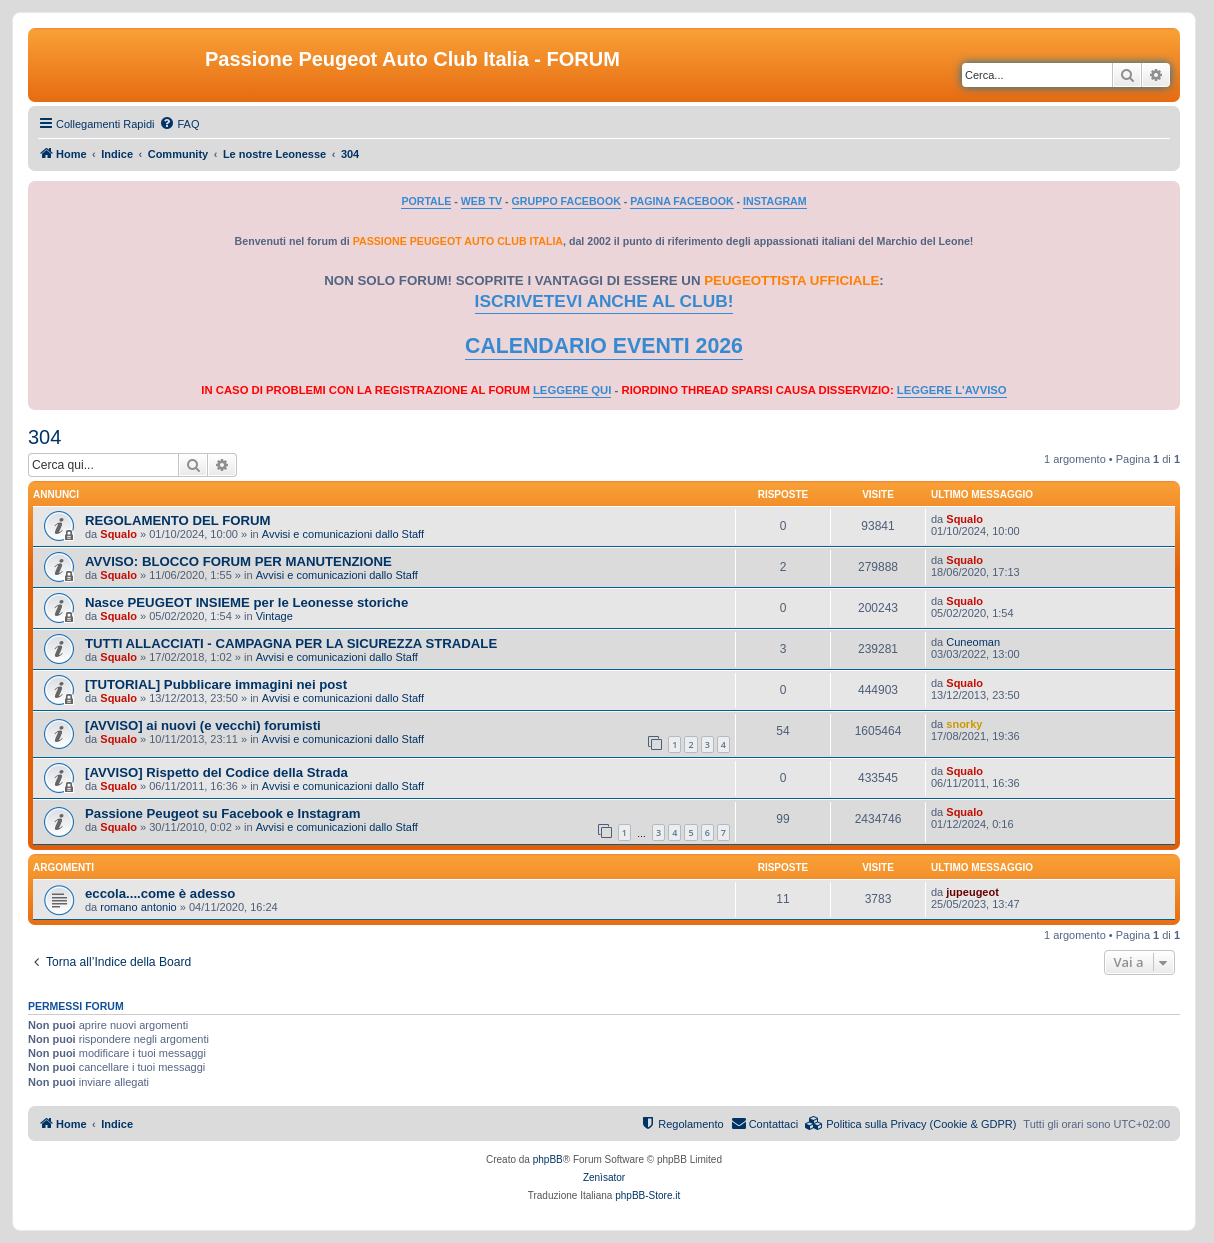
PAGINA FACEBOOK (681, 201)
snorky (964, 724)
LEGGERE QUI (572, 390)
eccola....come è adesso (160, 893)
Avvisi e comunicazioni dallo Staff (343, 534)
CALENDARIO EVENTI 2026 (604, 346)
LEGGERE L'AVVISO (952, 390)
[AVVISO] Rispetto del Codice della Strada (216, 772)
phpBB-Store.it (647, 1195)
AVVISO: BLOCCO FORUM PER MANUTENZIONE (238, 561)
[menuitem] (179, 124)
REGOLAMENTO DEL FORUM (178, 520)
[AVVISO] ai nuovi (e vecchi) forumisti (203, 725)
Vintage (274, 616)
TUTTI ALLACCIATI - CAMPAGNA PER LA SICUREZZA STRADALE (291, 643)
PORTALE (426, 201)
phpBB (548, 1159)
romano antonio (138, 907)
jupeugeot (972, 892)
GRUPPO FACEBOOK (566, 201)
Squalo (118, 534)
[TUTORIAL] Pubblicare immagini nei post (216, 684)
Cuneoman (973, 642)
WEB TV (481, 201)
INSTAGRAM (775, 201)
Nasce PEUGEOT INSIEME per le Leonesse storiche (246, 602)
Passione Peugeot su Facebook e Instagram (223, 813)
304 (44, 437)
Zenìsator (604, 1177)
